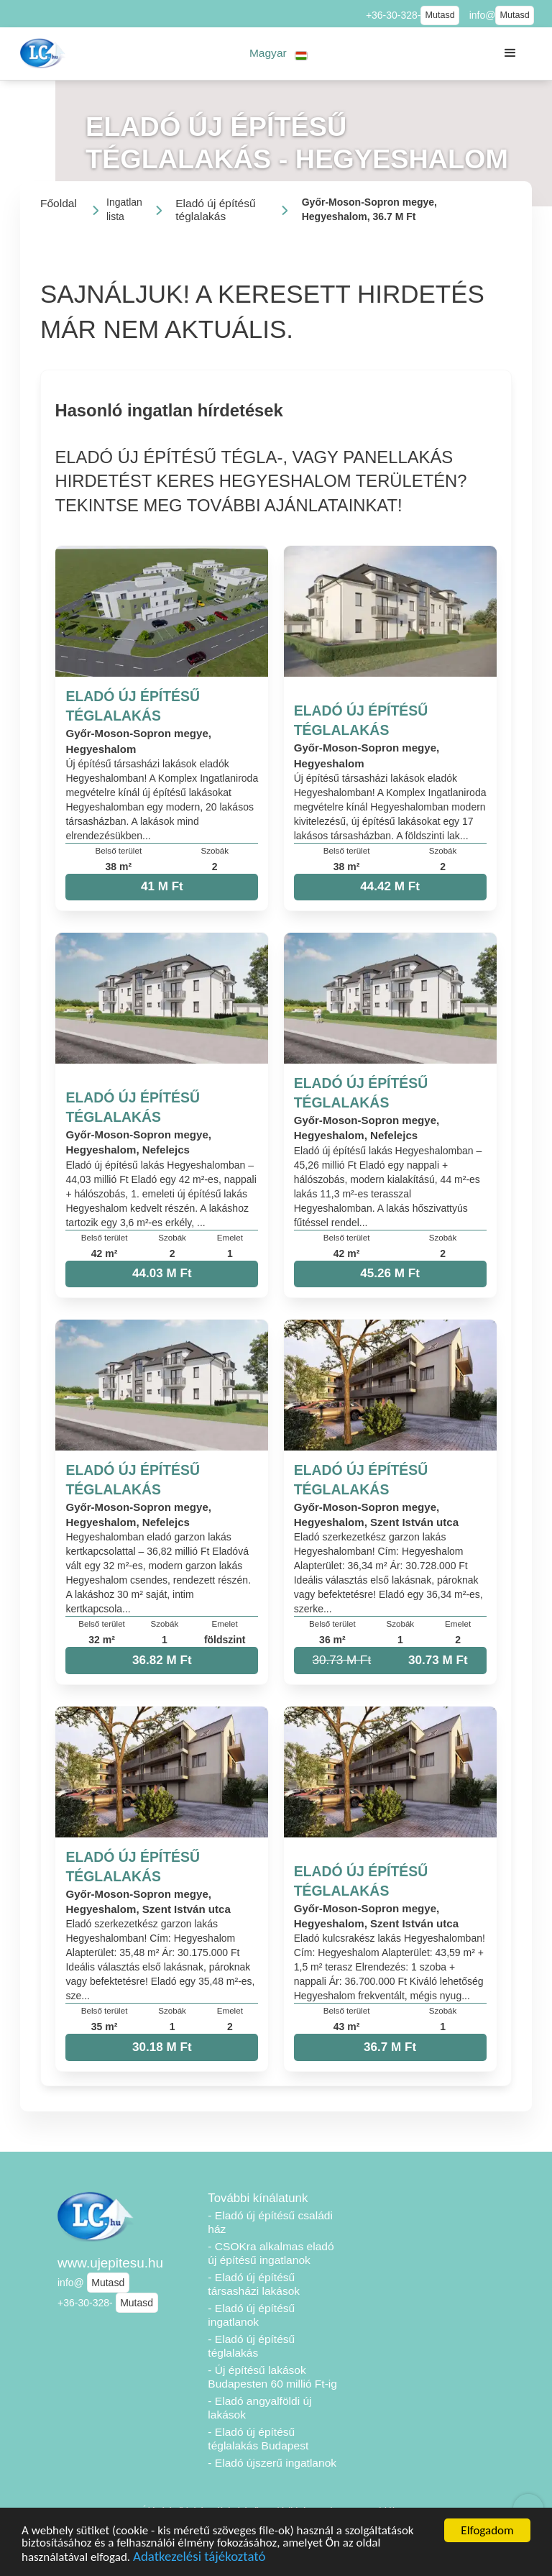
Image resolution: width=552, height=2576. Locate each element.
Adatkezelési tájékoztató (199, 2558)
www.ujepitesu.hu (110, 2262)
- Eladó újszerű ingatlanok (272, 2463)
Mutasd (439, 15)
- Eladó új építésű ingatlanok (251, 2315)
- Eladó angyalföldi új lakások (259, 2408)
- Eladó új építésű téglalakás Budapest (258, 2439)
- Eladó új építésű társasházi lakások (254, 2284)
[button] (278, 53)
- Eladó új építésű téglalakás (251, 2346)
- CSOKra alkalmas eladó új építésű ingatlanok (271, 2253)
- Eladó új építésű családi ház (270, 2222)
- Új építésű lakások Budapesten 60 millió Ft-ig (272, 2377)
